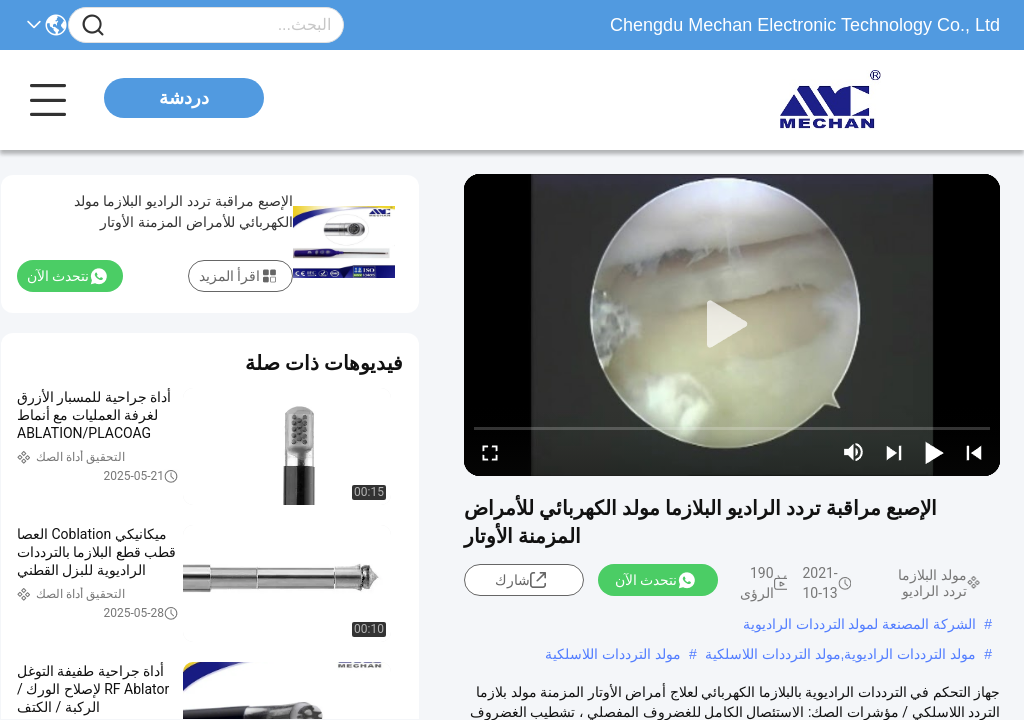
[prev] (974, 452)
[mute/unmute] (854, 452)
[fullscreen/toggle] (490, 452)
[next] (894, 452)
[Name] (93, 25)
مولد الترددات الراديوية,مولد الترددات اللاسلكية (840, 654)
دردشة (184, 98)
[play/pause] (934, 452)
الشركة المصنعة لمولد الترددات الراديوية (860, 624)
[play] (732, 325)
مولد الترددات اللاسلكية (613, 654)
